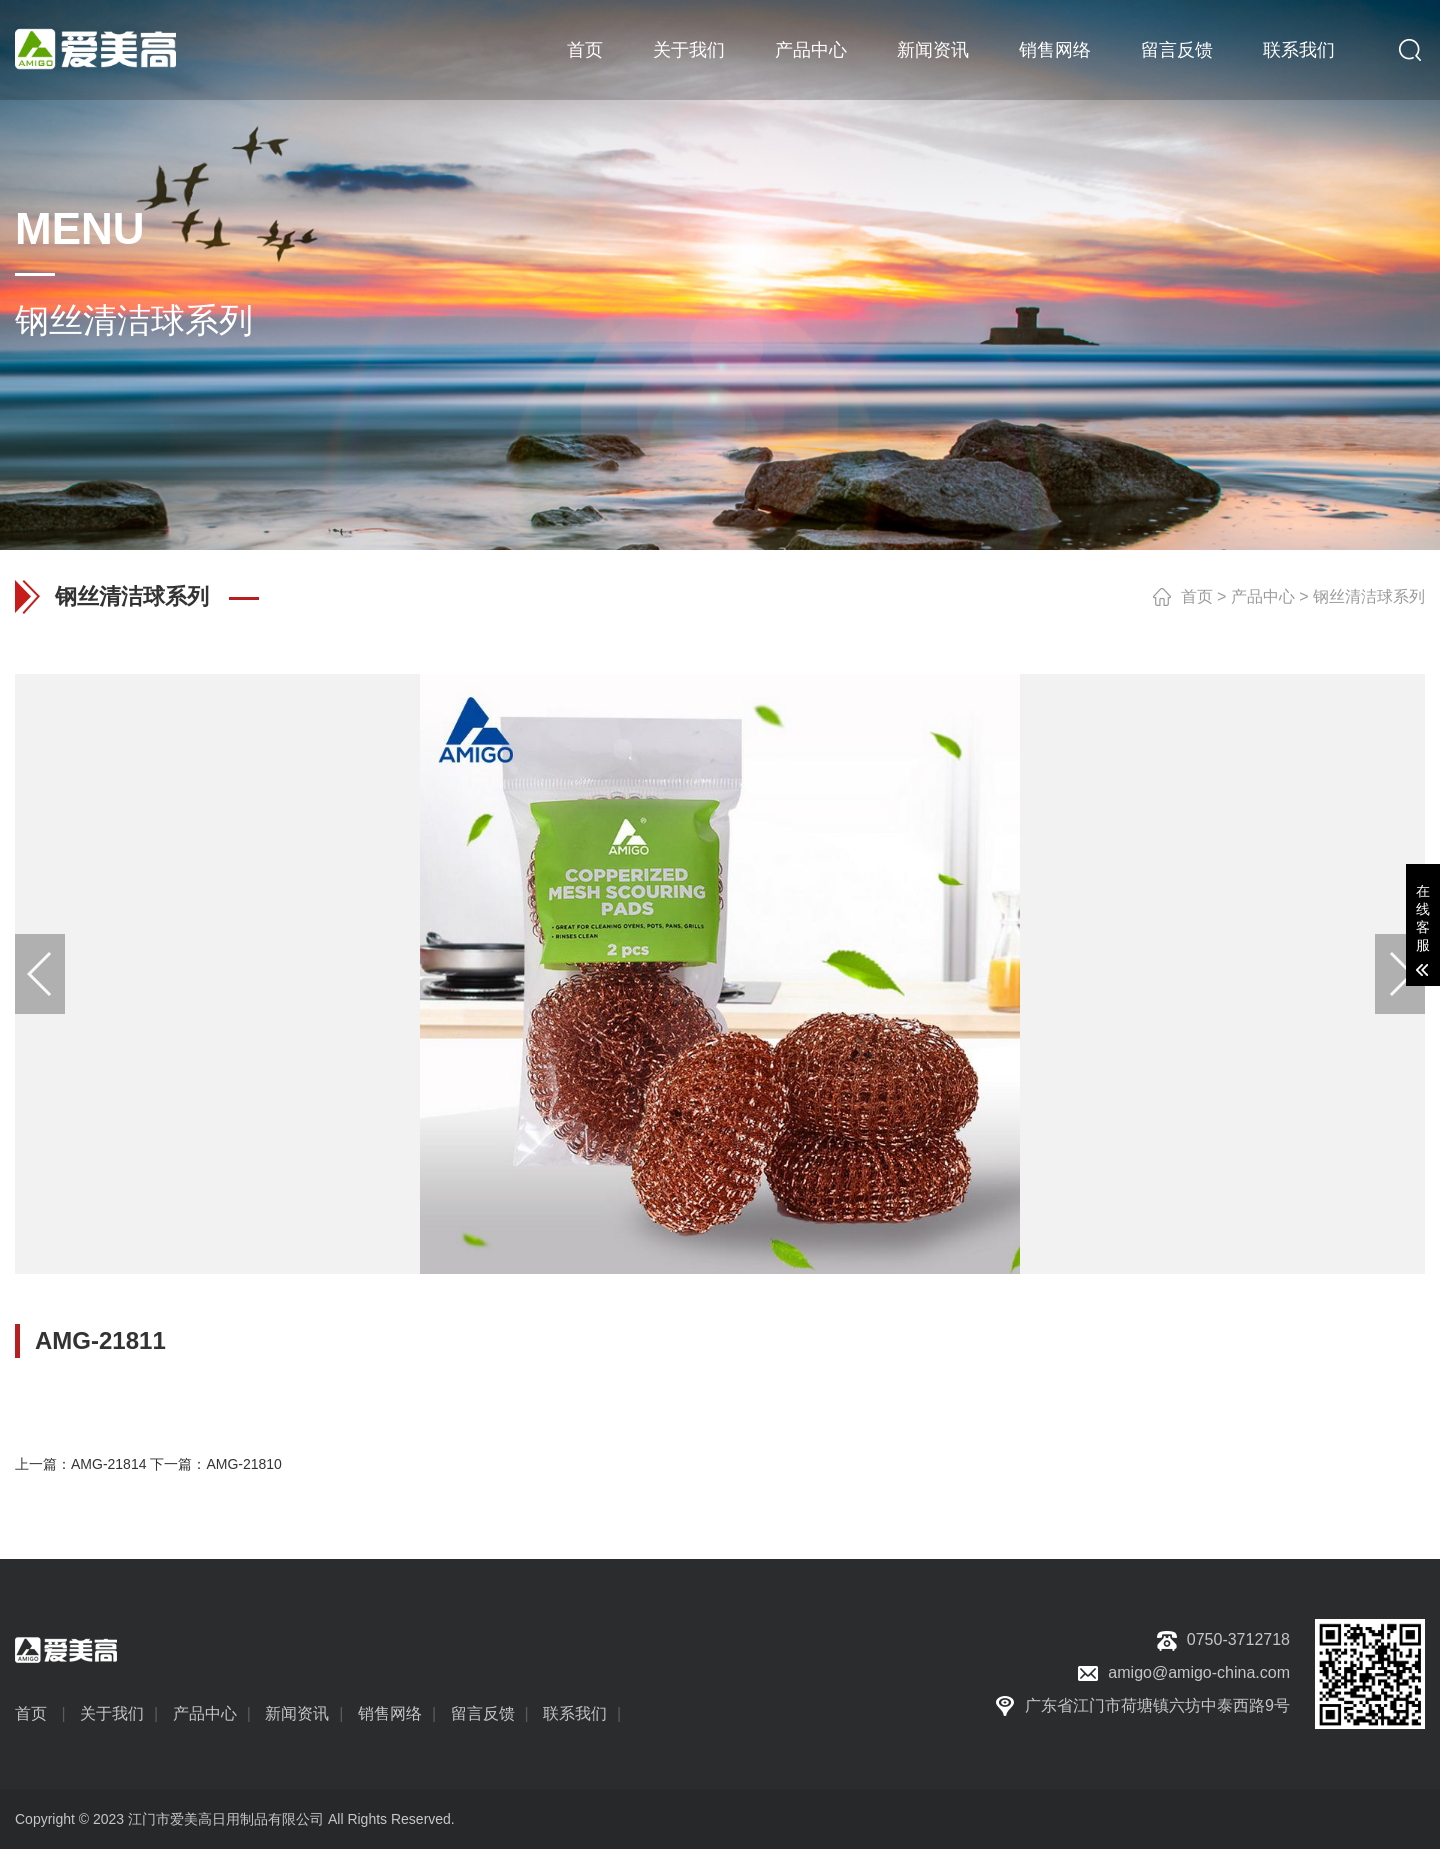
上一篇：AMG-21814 (80, 1464)
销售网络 (1055, 50)
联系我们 (1299, 50)
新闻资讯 (933, 50)
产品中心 (811, 50)
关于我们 (689, 50)
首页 (585, 50)
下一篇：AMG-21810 (215, 1464)
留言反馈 (1177, 50)
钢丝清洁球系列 (1369, 596)
